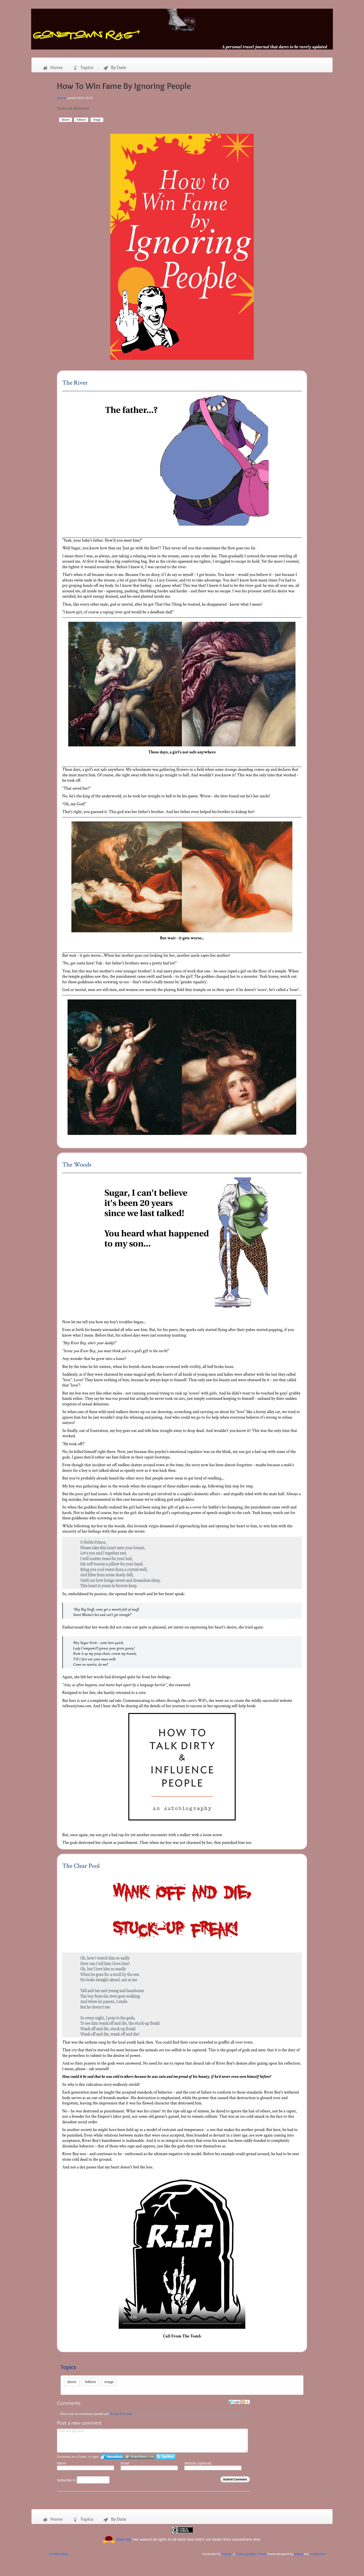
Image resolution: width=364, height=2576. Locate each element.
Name (61, 2463)
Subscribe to (83, 2480)
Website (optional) (198, 2463)
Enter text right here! (152, 2440)
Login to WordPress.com (139, 2456)
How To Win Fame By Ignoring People (124, 85)
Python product (246, 2554)
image (97, 119)
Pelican (226, 2554)
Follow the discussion (245, 2402)
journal (61, 98)
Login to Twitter (165, 2456)
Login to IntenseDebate (112, 2456)
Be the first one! (121, 2414)
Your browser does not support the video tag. (182, 2251)
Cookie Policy (58, 2554)
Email (125, 2463)
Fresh (262, 2554)
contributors (318, 2554)
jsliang (298, 2554)
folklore (81, 119)
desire (65, 119)
